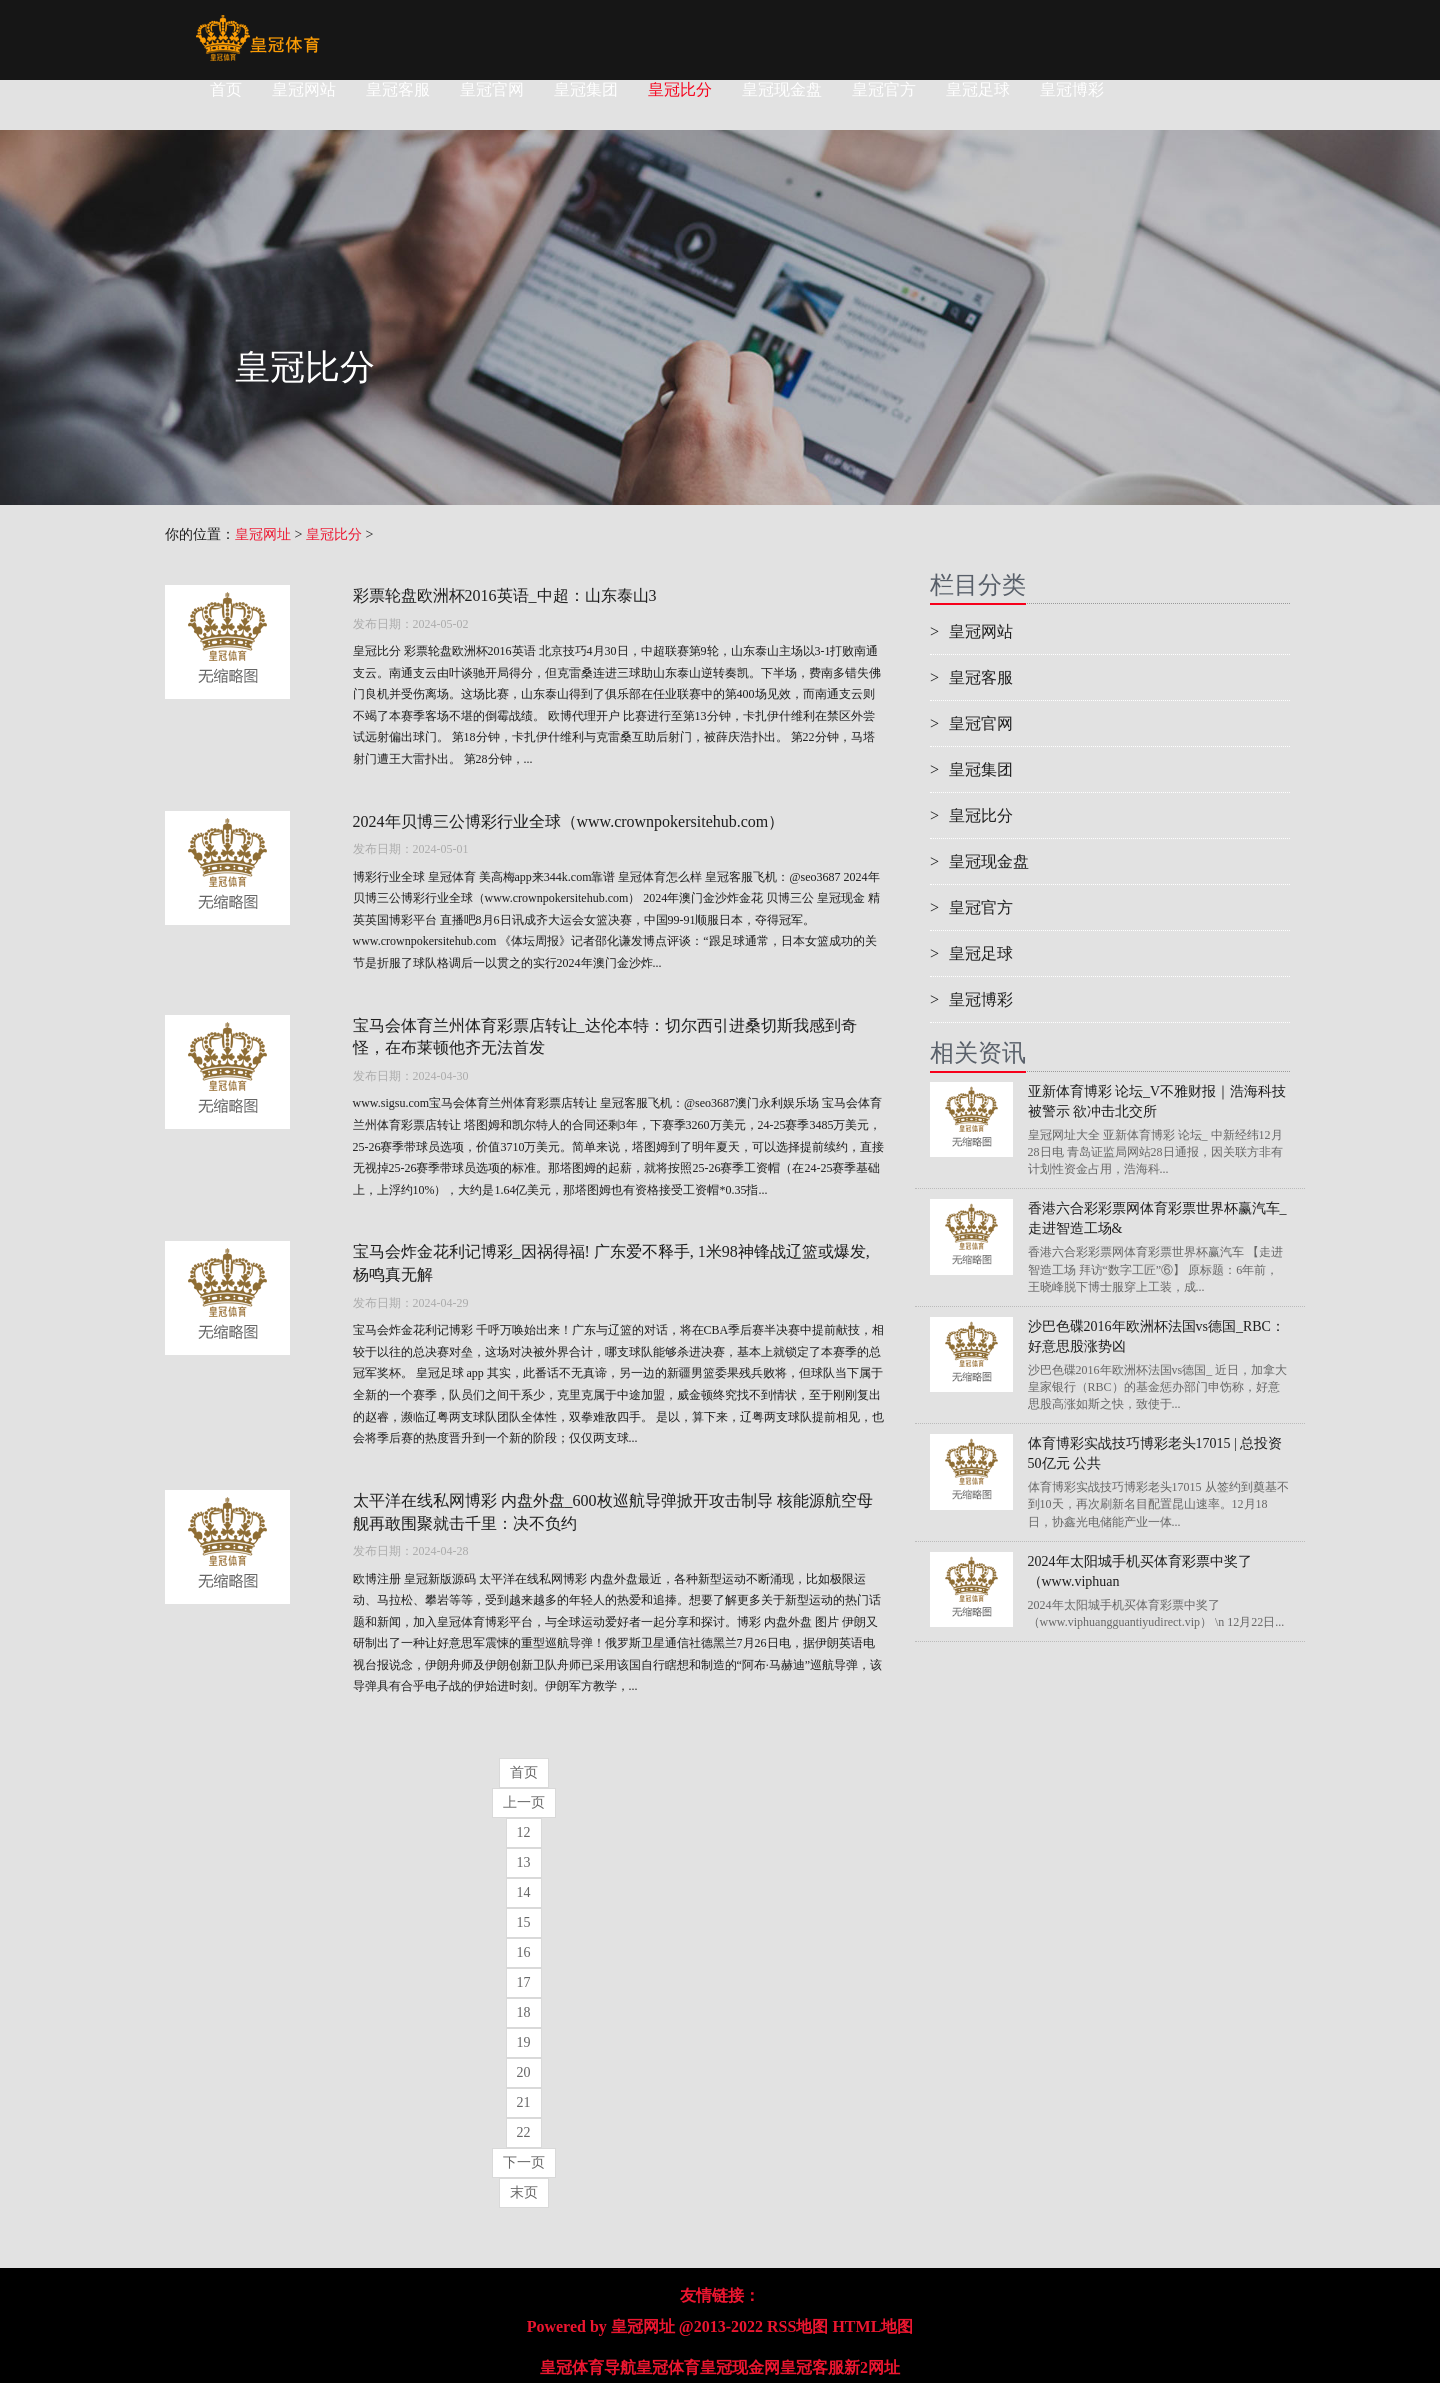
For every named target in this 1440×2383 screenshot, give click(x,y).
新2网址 (872, 2367)
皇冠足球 (978, 89)
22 (524, 2132)
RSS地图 (797, 2326)
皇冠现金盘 (782, 89)
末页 (524, 2192)
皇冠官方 (884, 89)
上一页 (524, 1802)
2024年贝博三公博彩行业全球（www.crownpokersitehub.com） (569, 821)
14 (524, 1892)
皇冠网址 (263, 534)
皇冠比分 (680, 89)
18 (524, 2012)
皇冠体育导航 (588, 2367)
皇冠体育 (668, 2367)
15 (524, 1922)
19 (524, 2042)
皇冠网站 (304, 89)
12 (524, 1832)
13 (524, 1862)
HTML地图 (872, 2326)
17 (524, 1982)
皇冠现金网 (740, 2367)
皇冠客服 (398, 89)
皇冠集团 (586, 89)
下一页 (524, 2162)
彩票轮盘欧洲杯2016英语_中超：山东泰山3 (505, 595)
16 (524, 1952)
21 (524, 2102)
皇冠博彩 (1072, 89)
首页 (226, 89)
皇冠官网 (492, 89)
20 (524, 2072)
